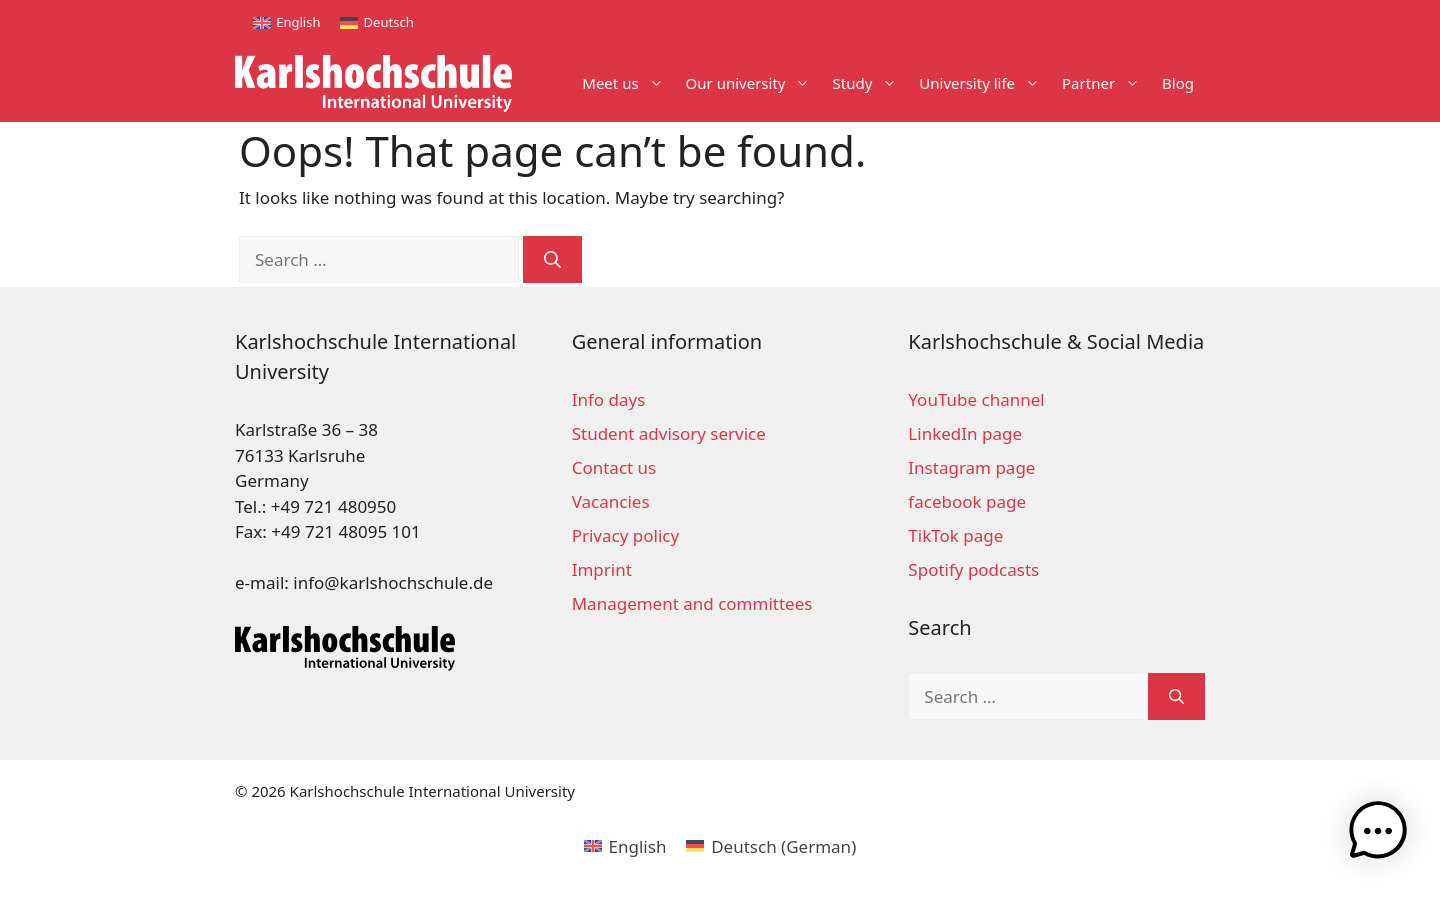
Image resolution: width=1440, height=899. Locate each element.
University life (985, 83)
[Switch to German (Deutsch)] (771, 846)
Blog (1178, 83)
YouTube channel (976, 399)
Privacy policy (625, 535)
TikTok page (955, 535)
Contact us (614, 467)
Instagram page (971, 467)
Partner (1106, 83)
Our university (754, 83)
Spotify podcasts (973, 569)
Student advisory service (669, 433)
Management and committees (692, 603)
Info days (609, 399)
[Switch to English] (286, 22)
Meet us (628, 83)
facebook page (967, 501)
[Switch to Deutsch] (376, 22)
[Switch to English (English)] (625, 846)
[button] (1378, 834)
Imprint (602, 569)
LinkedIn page (965, 433)
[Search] (552, 260)
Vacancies (611, 501)
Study (870, 83)
